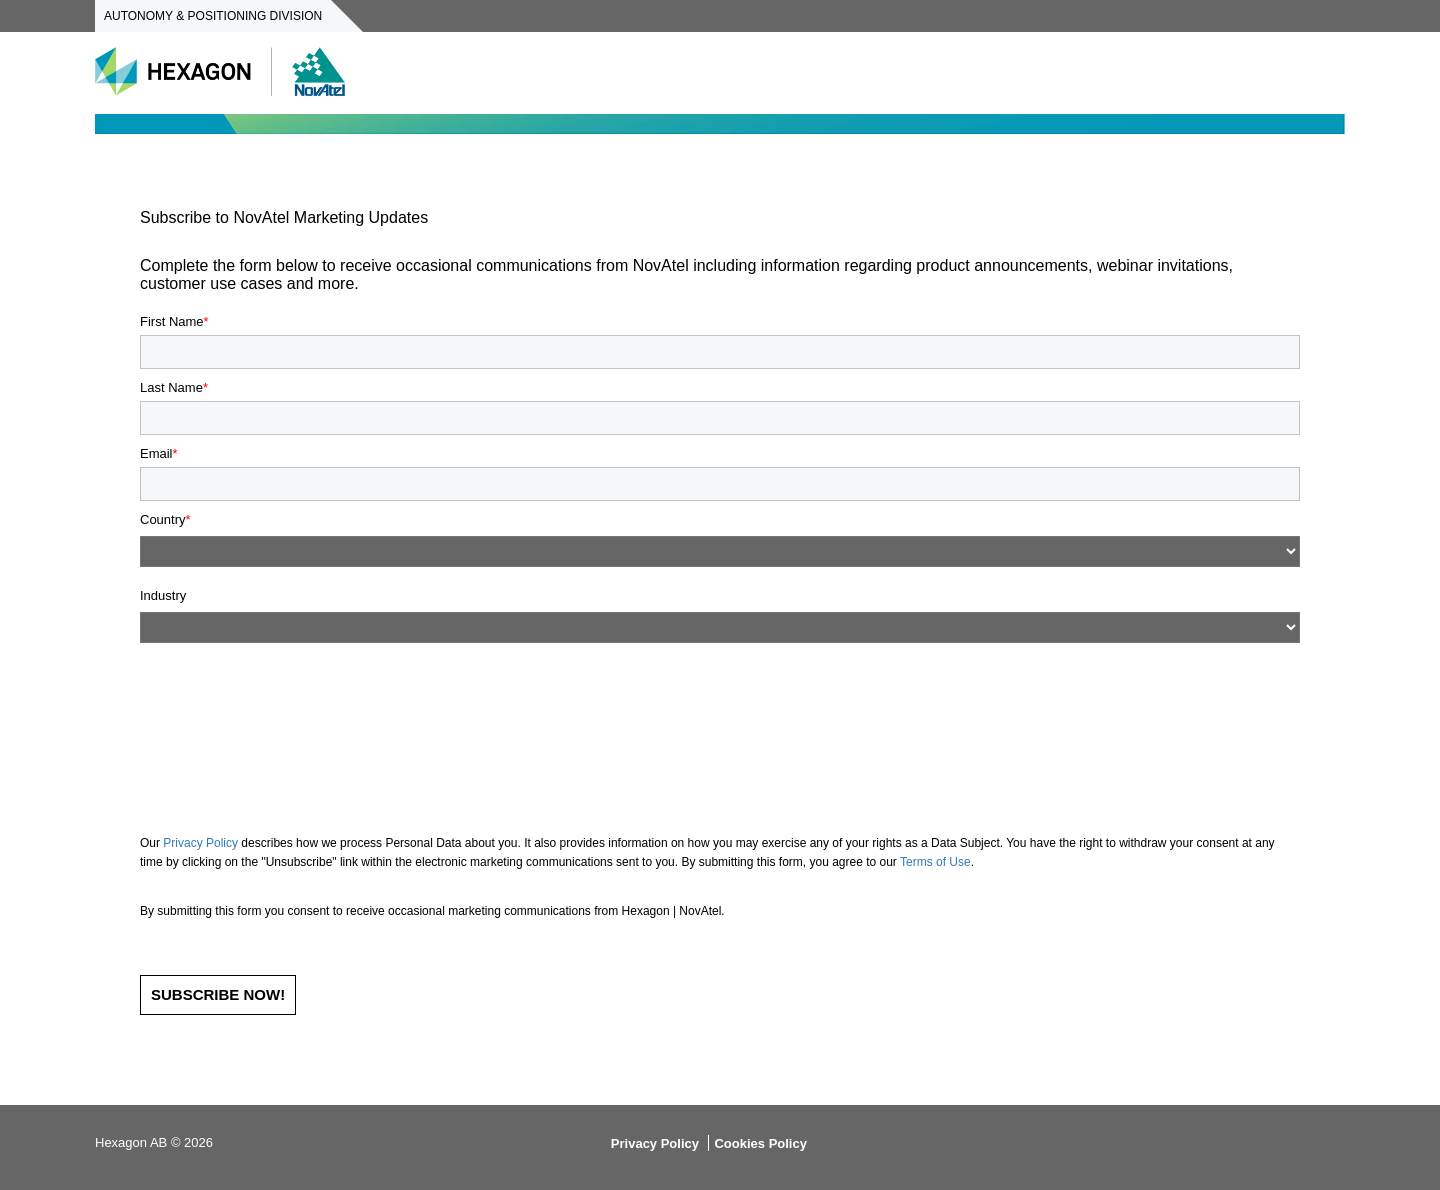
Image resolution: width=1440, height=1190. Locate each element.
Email (156, 453)
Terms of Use (935, 862)
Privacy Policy (200, 843)
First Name (172, 321)
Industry (163, 596)
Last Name (171, 387)
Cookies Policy (760, 1143)
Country (163, 520)
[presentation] (292, 702)
